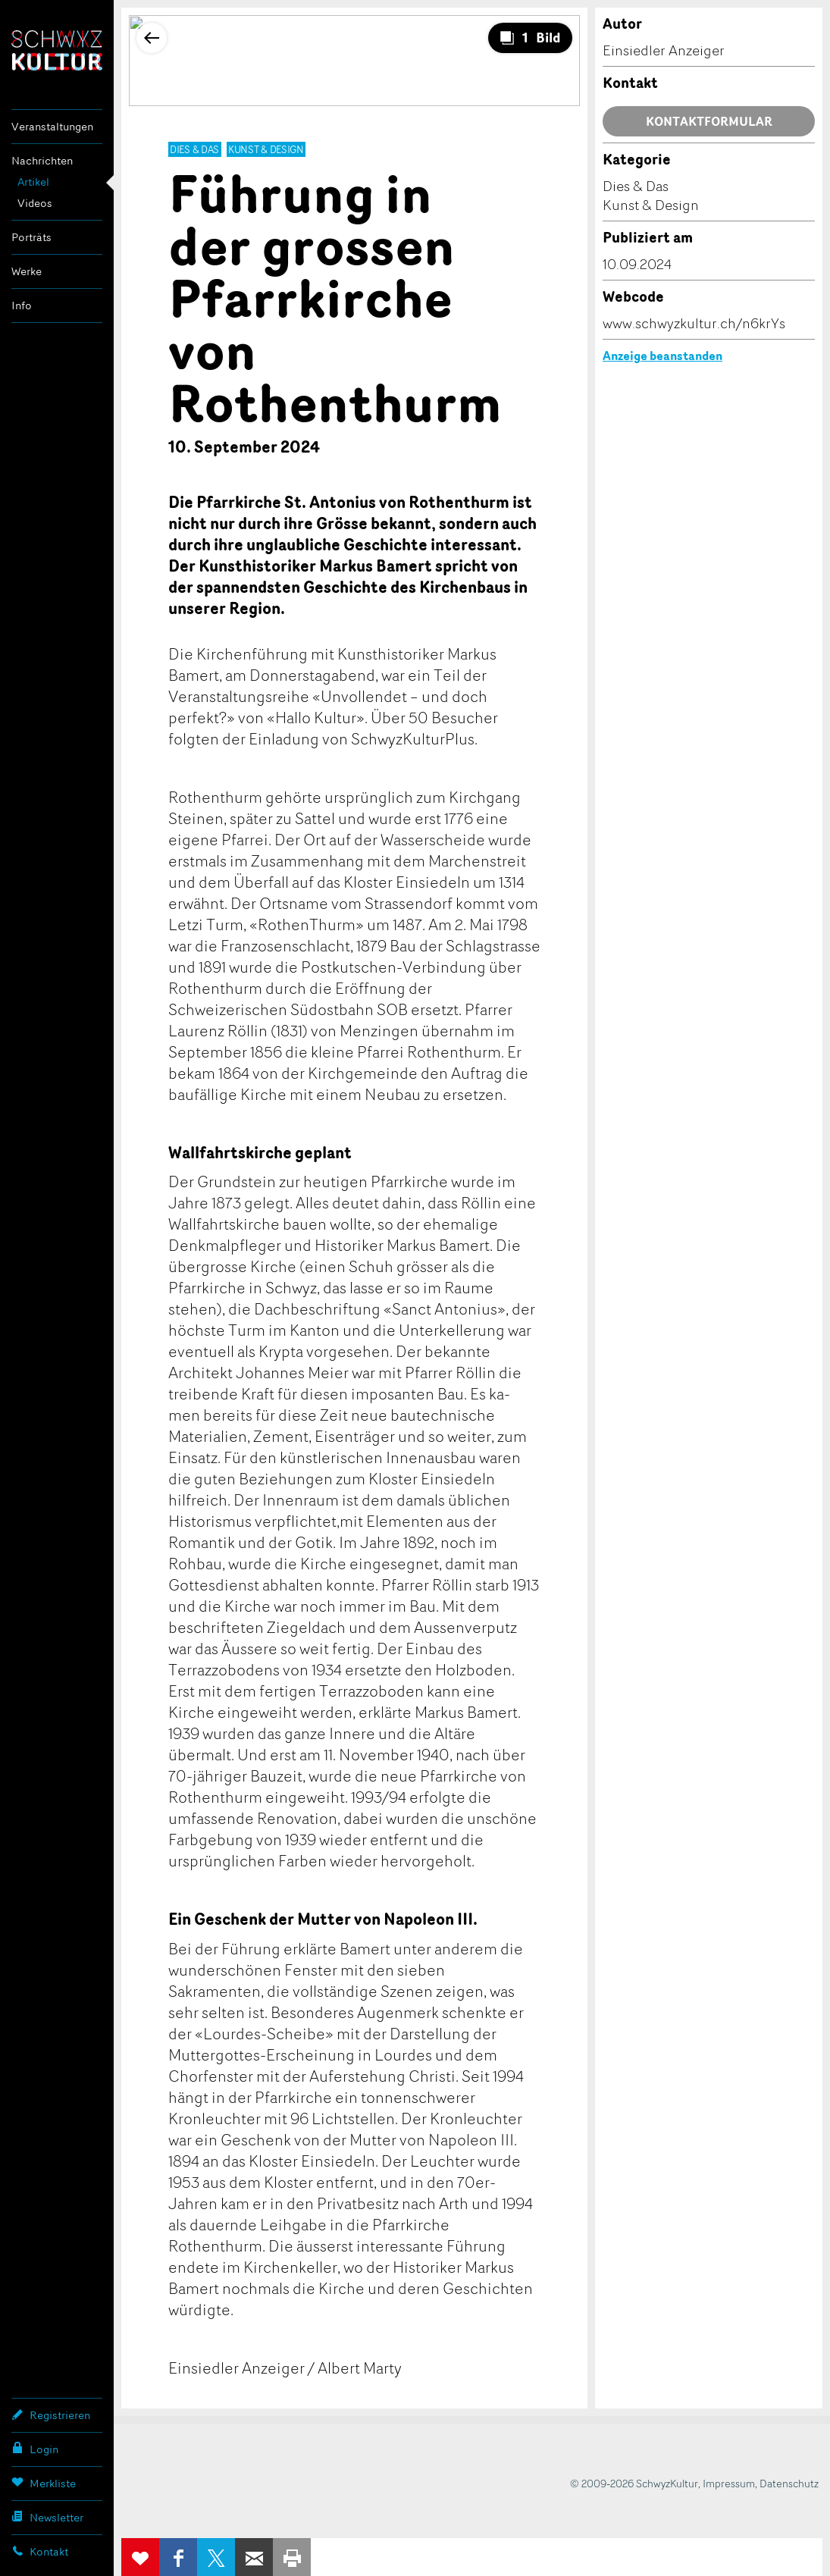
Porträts (31, 237)
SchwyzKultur (56, 50)
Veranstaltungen (52, 126)
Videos (34, 203)
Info (21, 305)
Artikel (33, 182)
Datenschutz (789, 2483)
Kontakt (39, 2551)
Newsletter (47, 2517)
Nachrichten (42, 160)
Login (34, 2448)
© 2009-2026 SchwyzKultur (634, 2483)
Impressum (729, 2483)
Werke (26, 271)
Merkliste (43, 2482)
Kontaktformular (709, 121)
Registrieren (50, 2414)
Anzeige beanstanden (662, 355)
